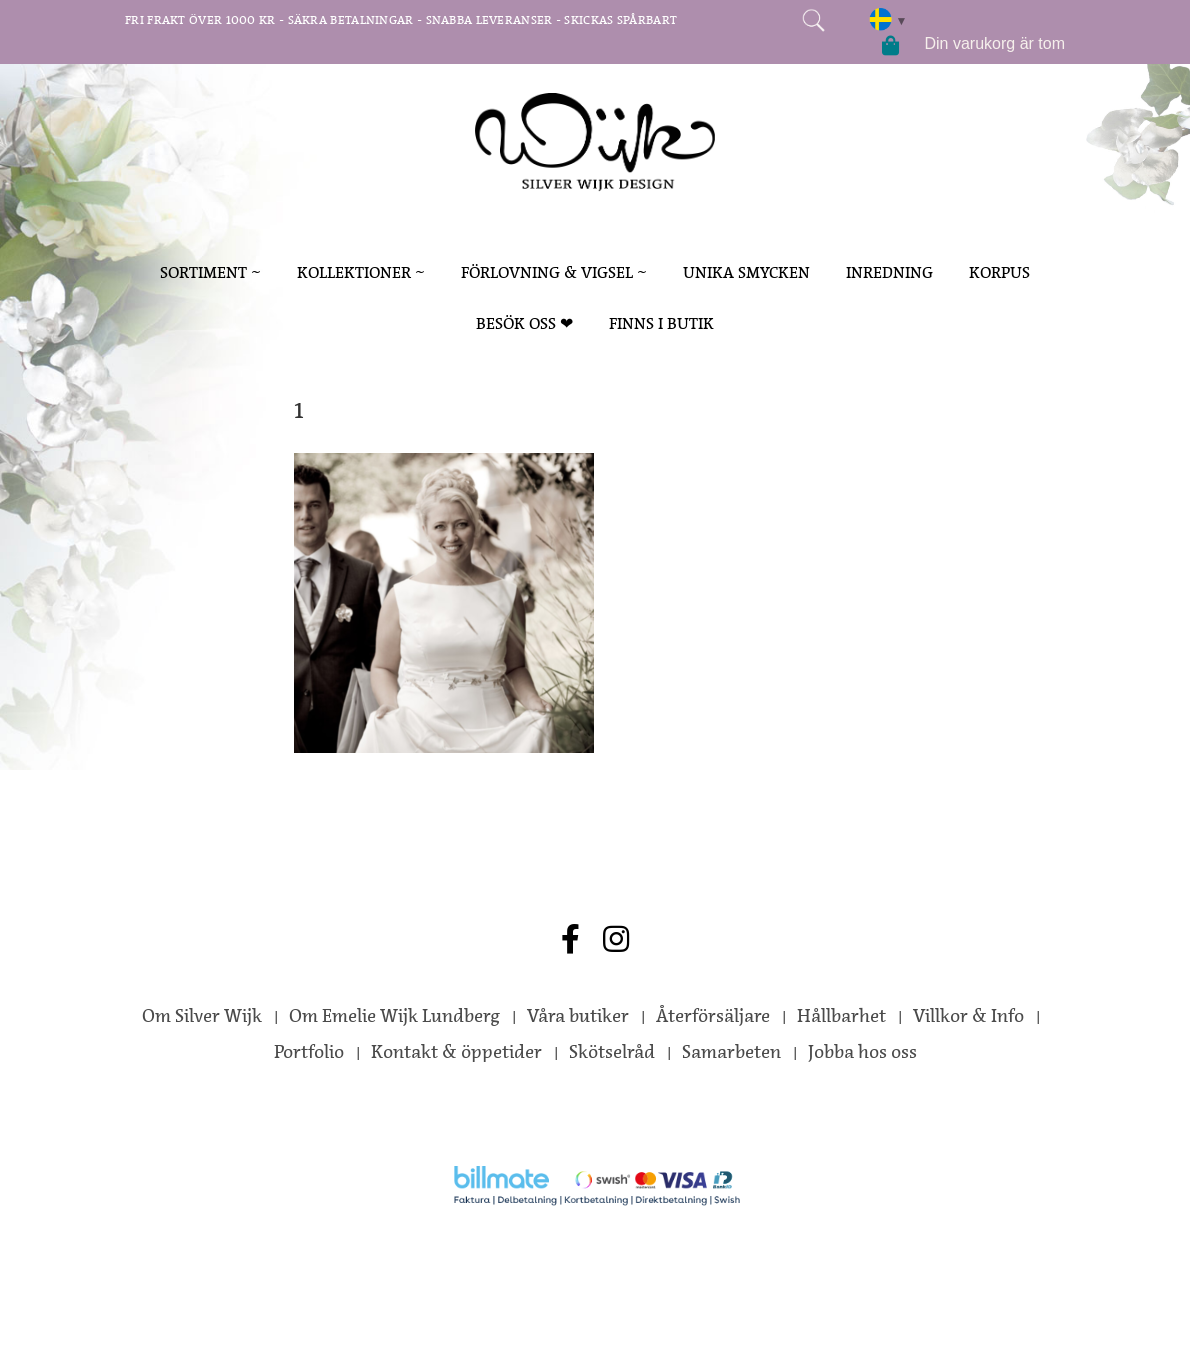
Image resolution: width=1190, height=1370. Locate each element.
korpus (999, 272)
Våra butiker (578, 1016)
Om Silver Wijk (202, 1016)
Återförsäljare (713, 1016)
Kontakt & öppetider (456, 1052)
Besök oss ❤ (524, 323)
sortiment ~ (210, 272)
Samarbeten (731, 1052)
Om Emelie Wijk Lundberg (394, 1016)
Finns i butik (661, 323)
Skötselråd (612, 1052)
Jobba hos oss (862, 1052)
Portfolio (309, 1052)
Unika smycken (746, 272)
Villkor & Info (968, 1016)
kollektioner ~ (361, 272)
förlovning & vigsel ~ (554, 272)
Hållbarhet (841, 1016)
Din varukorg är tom (995, 43)
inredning (889, 272)
